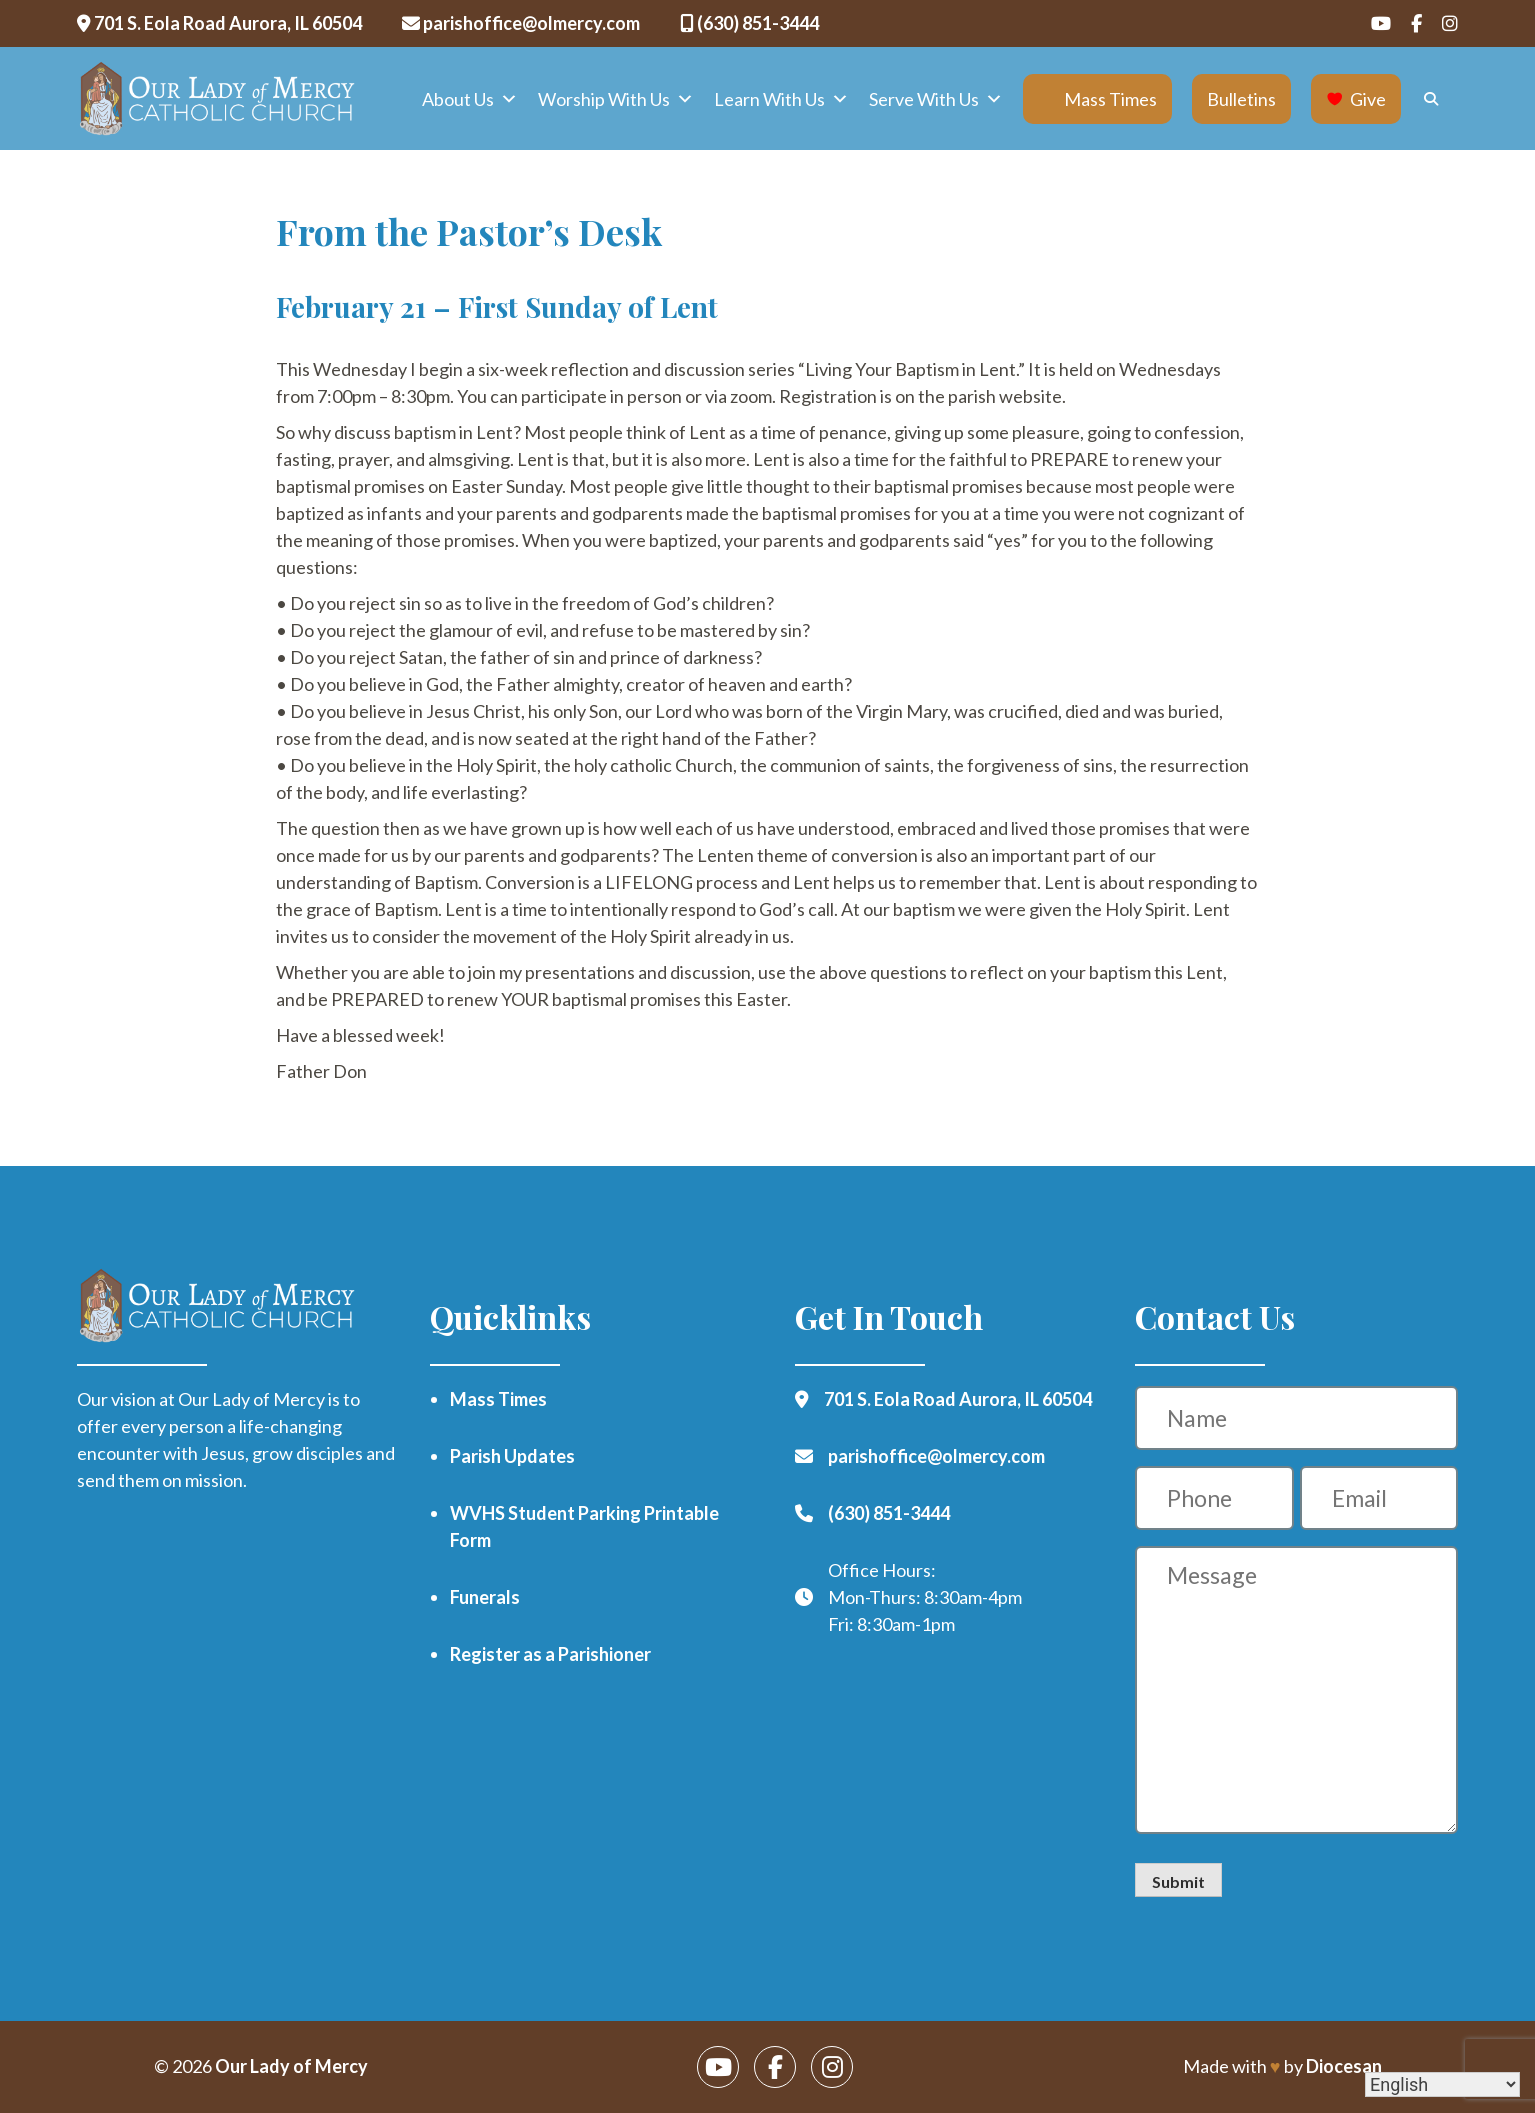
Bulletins (1241, 99)
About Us (470, 99)
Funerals (485, 1597)
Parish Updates (512, 1456)
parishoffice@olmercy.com (521, 23)
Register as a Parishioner (550, 1654)
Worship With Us (616, 99)
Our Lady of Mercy (291, 2066)
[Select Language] (1442, 2084)
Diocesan (1344, 2066)
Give (1368, 99)
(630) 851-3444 (749, 23)
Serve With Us (936, 99)
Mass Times (1110, 99)
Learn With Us (781, 99)
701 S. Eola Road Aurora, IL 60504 (219, 23)
